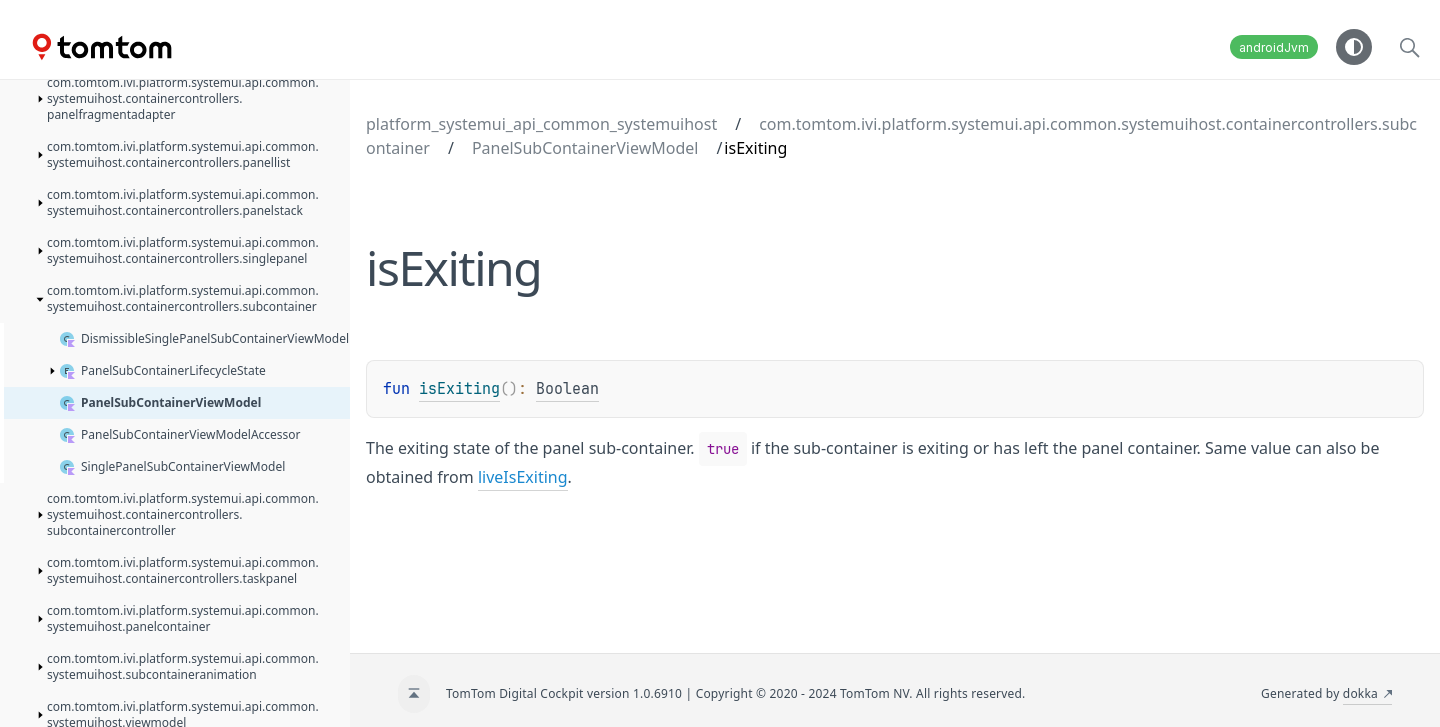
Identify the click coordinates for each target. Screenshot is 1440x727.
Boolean (567, 389)
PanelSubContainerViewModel (585, 148)
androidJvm (1274, 47)
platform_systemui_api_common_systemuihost (541, 124)
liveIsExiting (523, 477)
